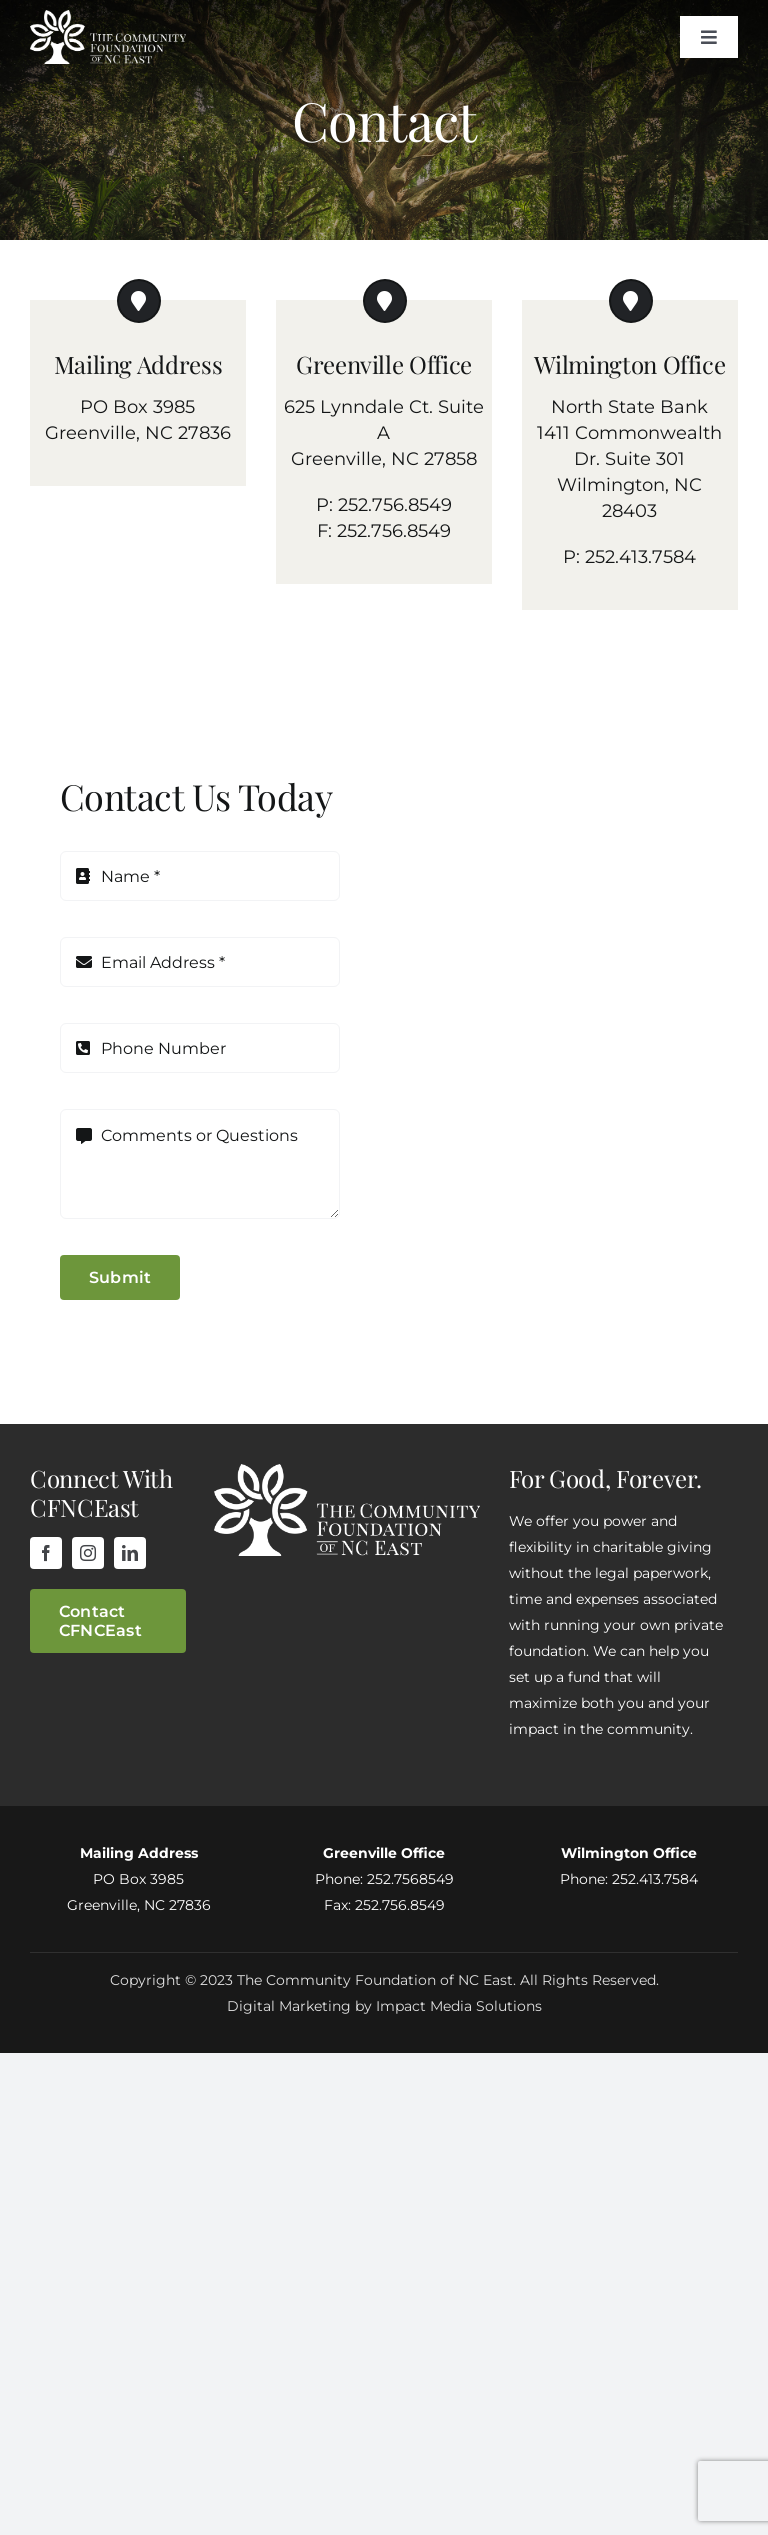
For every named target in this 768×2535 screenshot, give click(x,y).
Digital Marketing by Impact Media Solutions (384, 2006)
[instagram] (88, 1553)
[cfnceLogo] (108, 19)
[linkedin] (130, 1553)
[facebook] (46, 1553)
